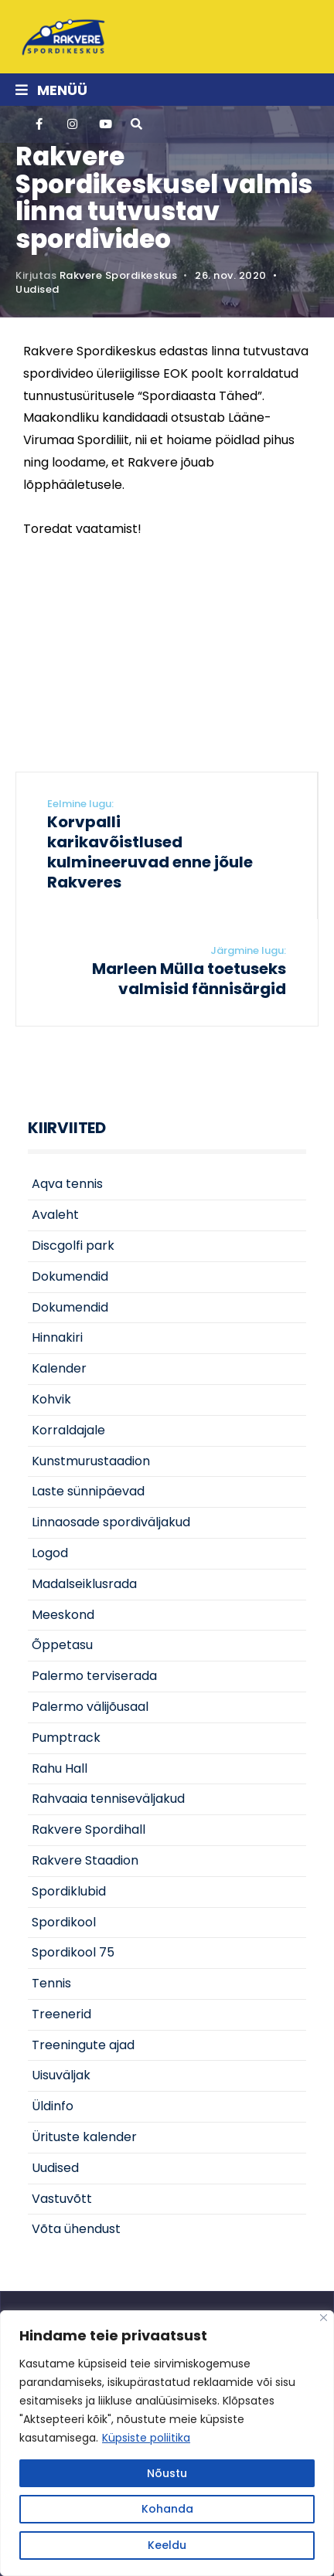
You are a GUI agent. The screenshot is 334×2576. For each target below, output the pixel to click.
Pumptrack (66, 1737)
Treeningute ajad (83, 2045)
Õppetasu (62, 1645)
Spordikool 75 (73, 1952)
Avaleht (55, 1215)
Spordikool (64, 1922)
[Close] (323, 2317)
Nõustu (167, 2473)
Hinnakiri (57, 1337)
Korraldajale (68, 1430)
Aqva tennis (67, 1184)
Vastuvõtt (62, 2199)
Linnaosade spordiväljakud (111, 1522)
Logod (50, 1553)
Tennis (51, 1983)
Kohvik (51, 1399)
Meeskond (63, 1615)
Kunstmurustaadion (91, 1461)
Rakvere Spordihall (88, 1829)
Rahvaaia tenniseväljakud (108, 1798)
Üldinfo (52, 2106)
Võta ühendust (76, 2229)
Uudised (37, 289)
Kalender (59, 1368)
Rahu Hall (59, 1768)
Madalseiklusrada (84, 1584)
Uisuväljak (61, 2075)
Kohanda (167, 2509)
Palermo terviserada (94, 1676)
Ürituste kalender (84, 2137)
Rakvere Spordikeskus (118, 275)
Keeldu (167, 2545)
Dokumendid (70, 1276)
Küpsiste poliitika (146, 2437)
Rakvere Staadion (85, 1860)
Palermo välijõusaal (90, 1707)
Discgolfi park (73, 1245)
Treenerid (61, 2014)
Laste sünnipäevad (88, 1491)
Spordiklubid (69, 1891)
